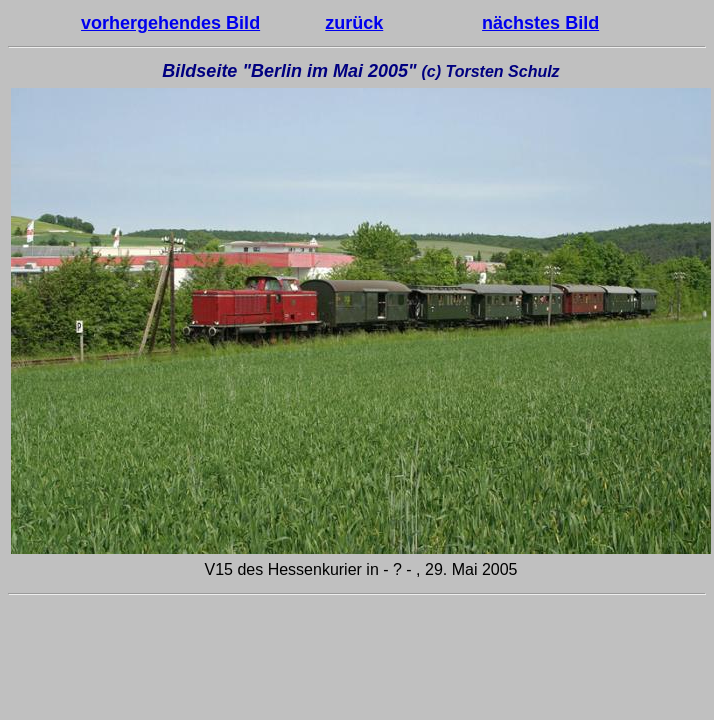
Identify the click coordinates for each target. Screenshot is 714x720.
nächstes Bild (540, 23)
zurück (354, 23)
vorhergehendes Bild (170, 23)
